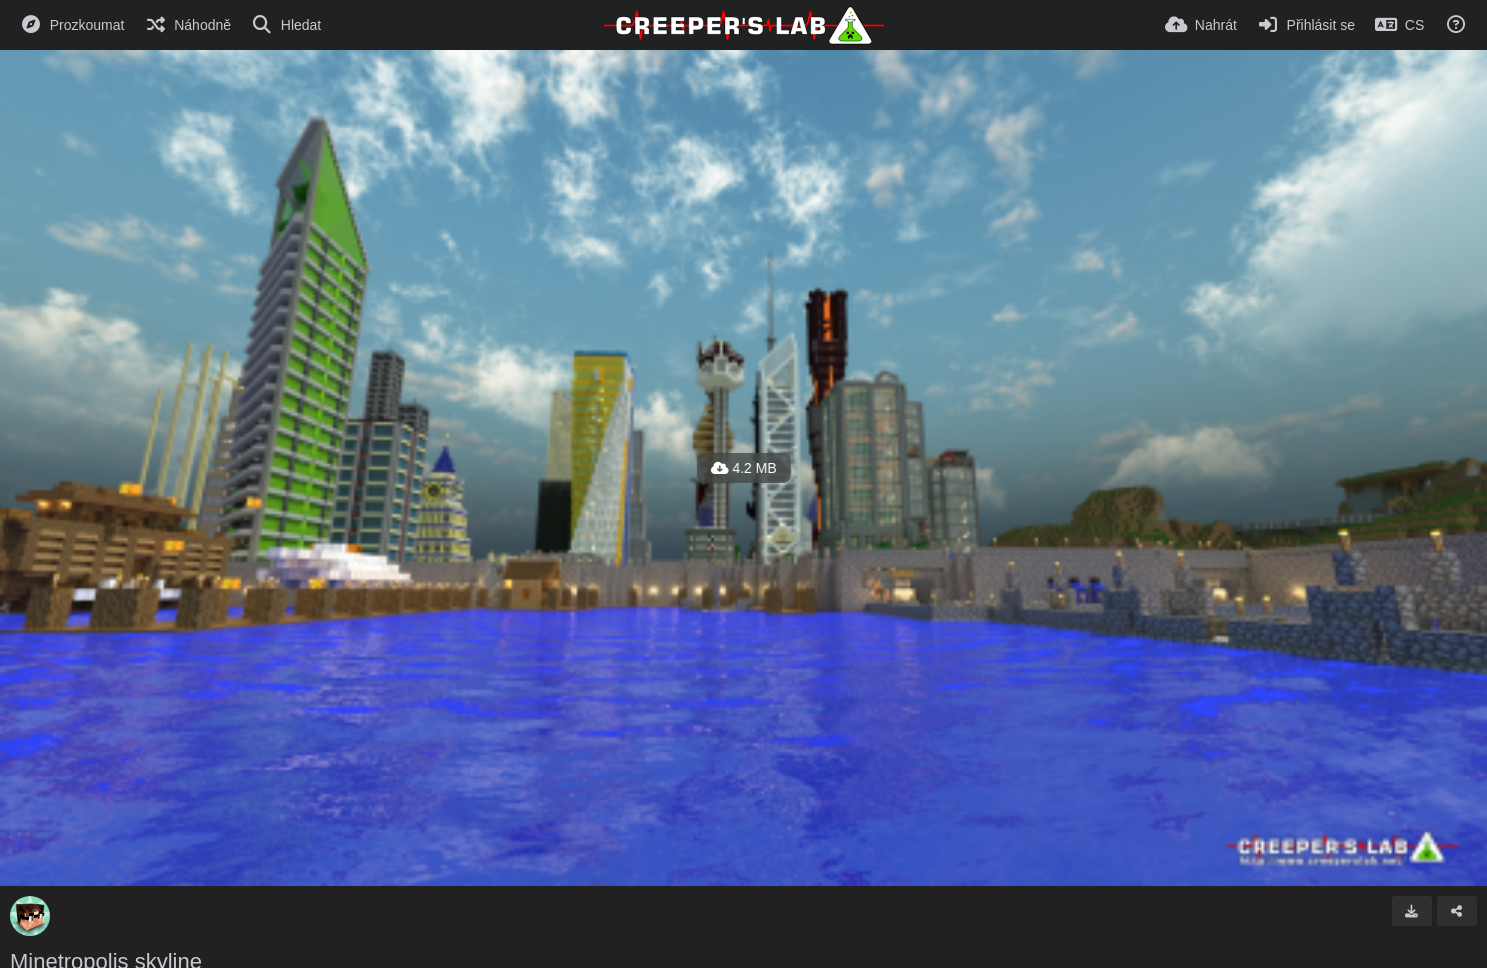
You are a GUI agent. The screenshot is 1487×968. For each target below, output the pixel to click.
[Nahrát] (1201, 25)
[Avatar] (30, 916)
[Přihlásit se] (1306, 25)
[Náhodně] (187, 25)
